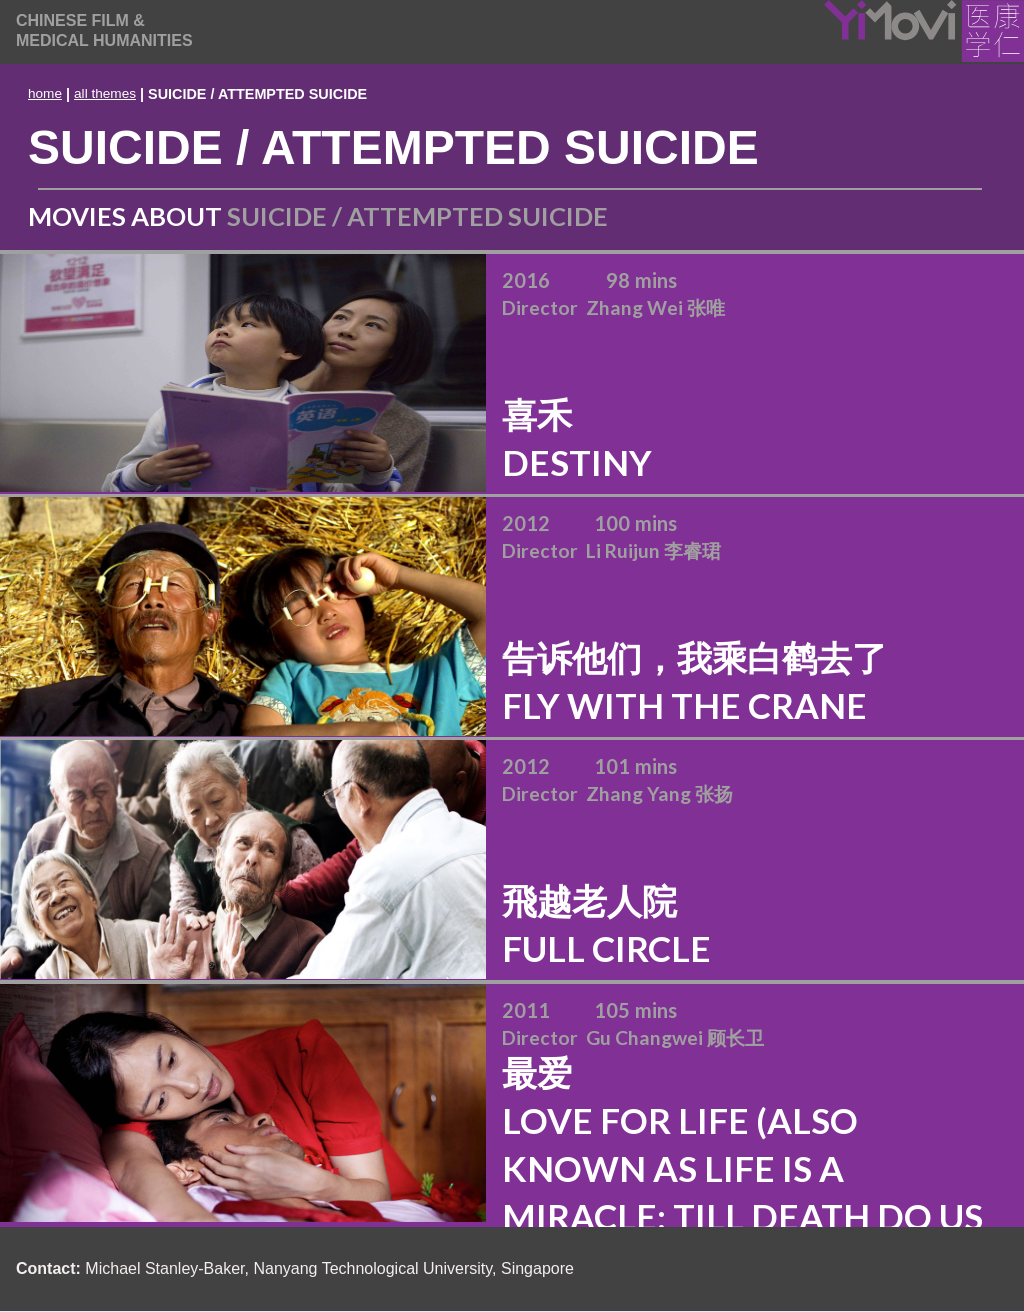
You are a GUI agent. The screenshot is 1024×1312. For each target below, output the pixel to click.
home (45, 93)
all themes (105, 93)
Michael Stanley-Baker (164, 1268)
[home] (104, 31)
